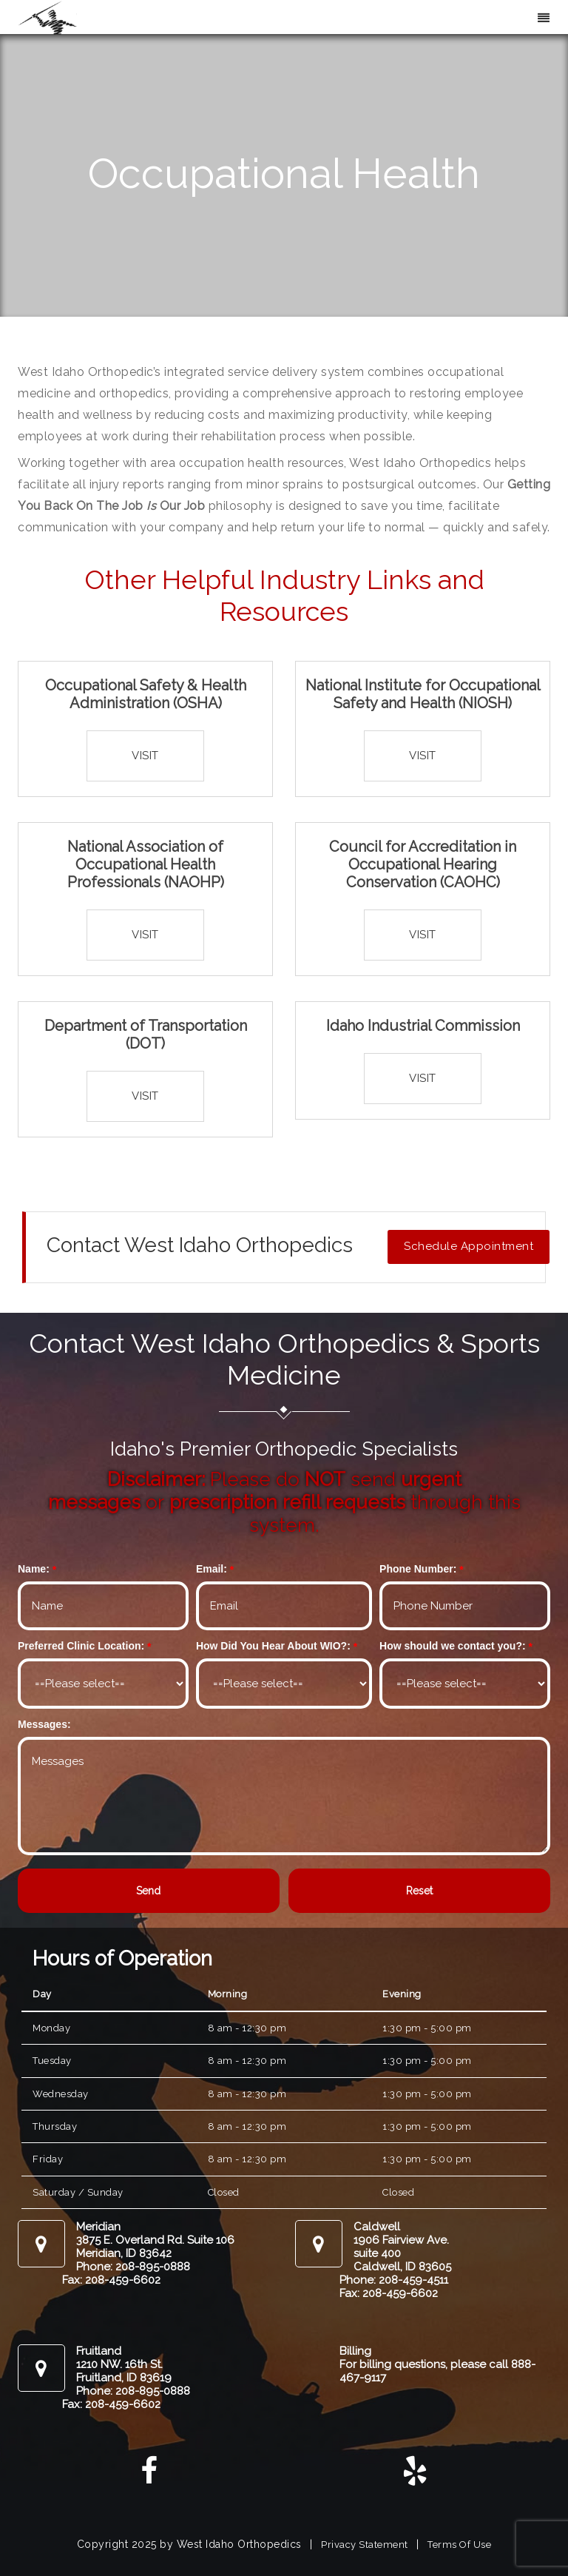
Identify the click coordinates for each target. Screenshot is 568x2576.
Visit (145, 755)
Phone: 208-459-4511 (393, 2280)
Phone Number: (417, 1569)
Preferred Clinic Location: (81, 1646)
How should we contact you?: (452, 1646)
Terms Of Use (459, 2544)
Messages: (44, 1724)
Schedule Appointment (468, 1246)
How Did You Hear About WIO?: (273, 1646)
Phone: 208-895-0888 (133, 2266)
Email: (211, 1569)
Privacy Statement (364, 2544)
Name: (34, 1569)
